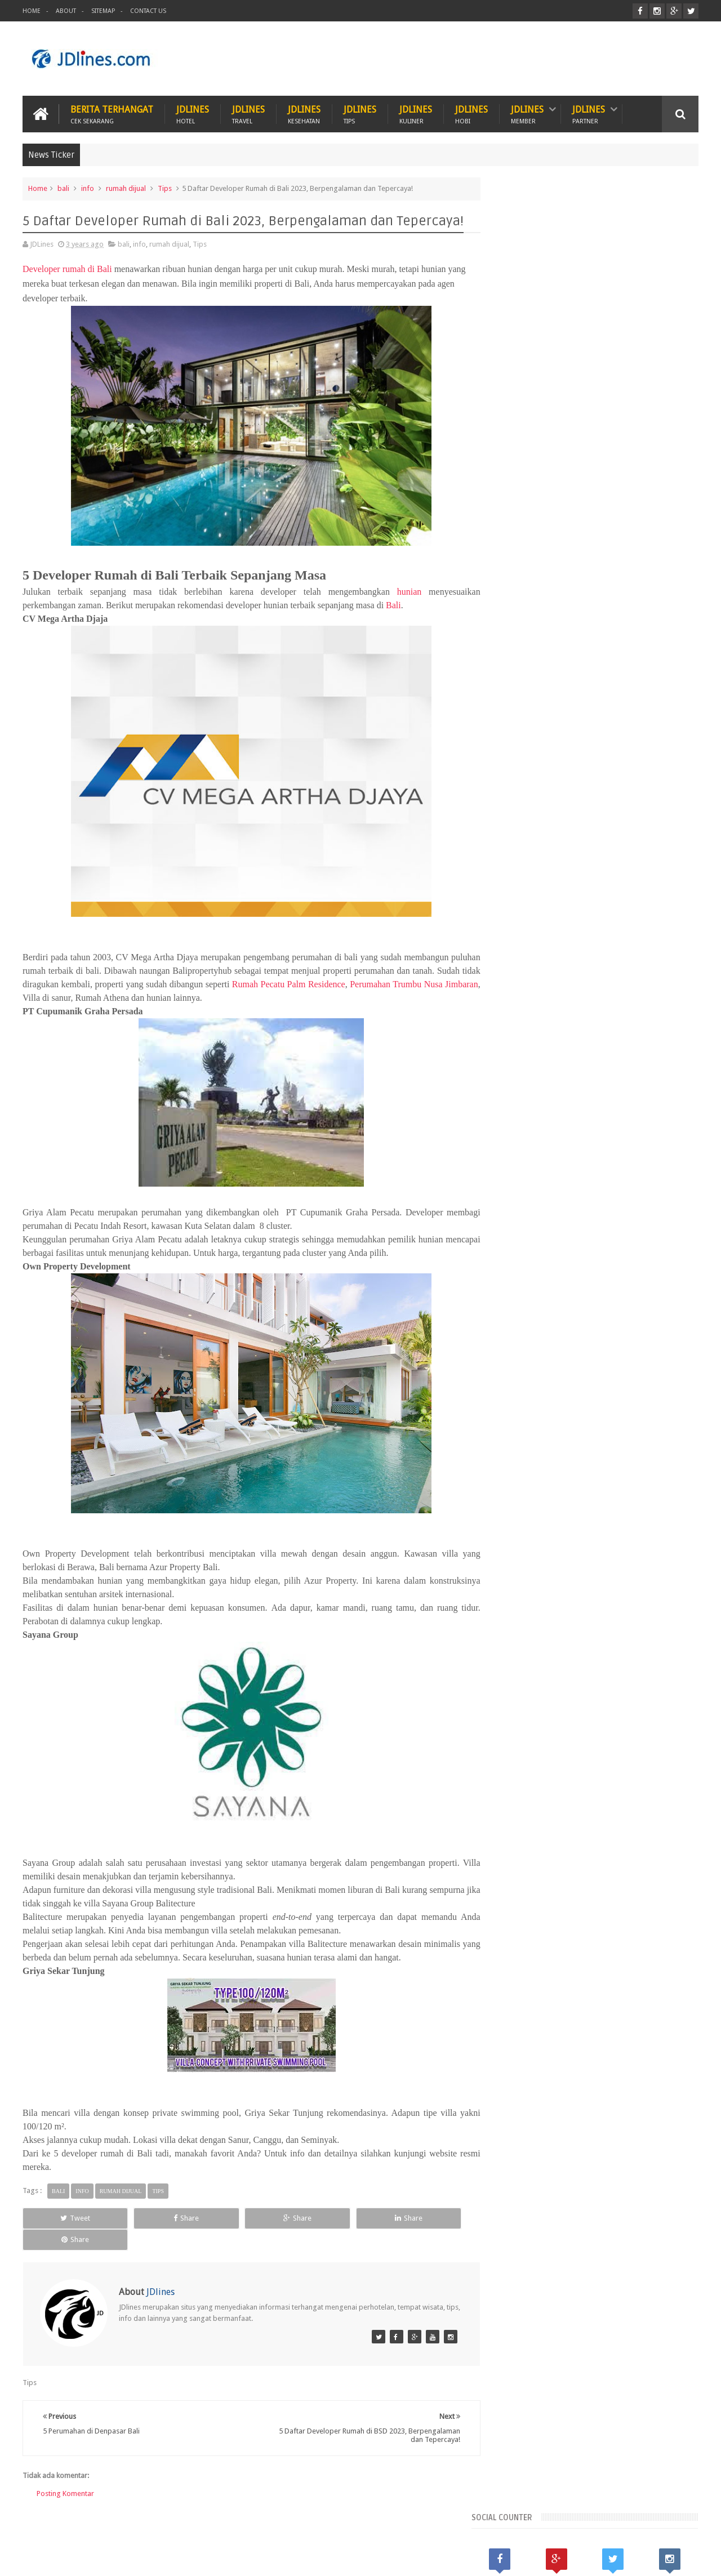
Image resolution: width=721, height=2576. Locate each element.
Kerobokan (621, 2012)
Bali (393, 604)
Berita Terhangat (111, 113)
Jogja (539, 2012)
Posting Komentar (65, 2472)
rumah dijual (126, 188)
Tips (165, 188)
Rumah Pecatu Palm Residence (334, 983)
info (87, 188)
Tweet (65, 2217)
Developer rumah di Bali (67, 268)
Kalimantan (575, 2012)
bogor (549, 2051)
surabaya (652, 2089)
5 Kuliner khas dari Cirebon (597, 2197)
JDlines (192, 113)
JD (694, 2558)
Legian (510, 2031)
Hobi (237, 2524)
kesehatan (558, 2070)
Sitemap (103, 11)
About (66, 11)
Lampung (664, 2012)
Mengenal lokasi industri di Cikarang (617, 2249)
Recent (529, 1937)
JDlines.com (113, 2558)
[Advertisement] (493, 58)
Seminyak (617, 2031)
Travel (280, 2524)
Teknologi (367, 2524)
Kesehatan (99, 2524)
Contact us (670, 2524)
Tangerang (660, 2031)
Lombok (544, 2031)
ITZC (415, 2524)
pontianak (563, 2089)
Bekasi (510, 2012)
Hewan (151, 2524)
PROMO (457, 2524)
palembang (518, 2089)
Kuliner (46, 2524)
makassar (600, 2070)
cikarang (584, 2051)
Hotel (195, 2524)
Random (597, 1937)
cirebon (620, 2051)
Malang (580, 2031)
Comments (664, 1937)
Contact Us (148, 11)
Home (32, 11)
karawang (516, 2070)
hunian (398, 591)
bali (63, 188)
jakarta (654, 2051)
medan (637, 2070)
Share (155, 2217)
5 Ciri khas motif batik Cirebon (605, 2145)
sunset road (608, 2089)
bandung (514, 2051)
